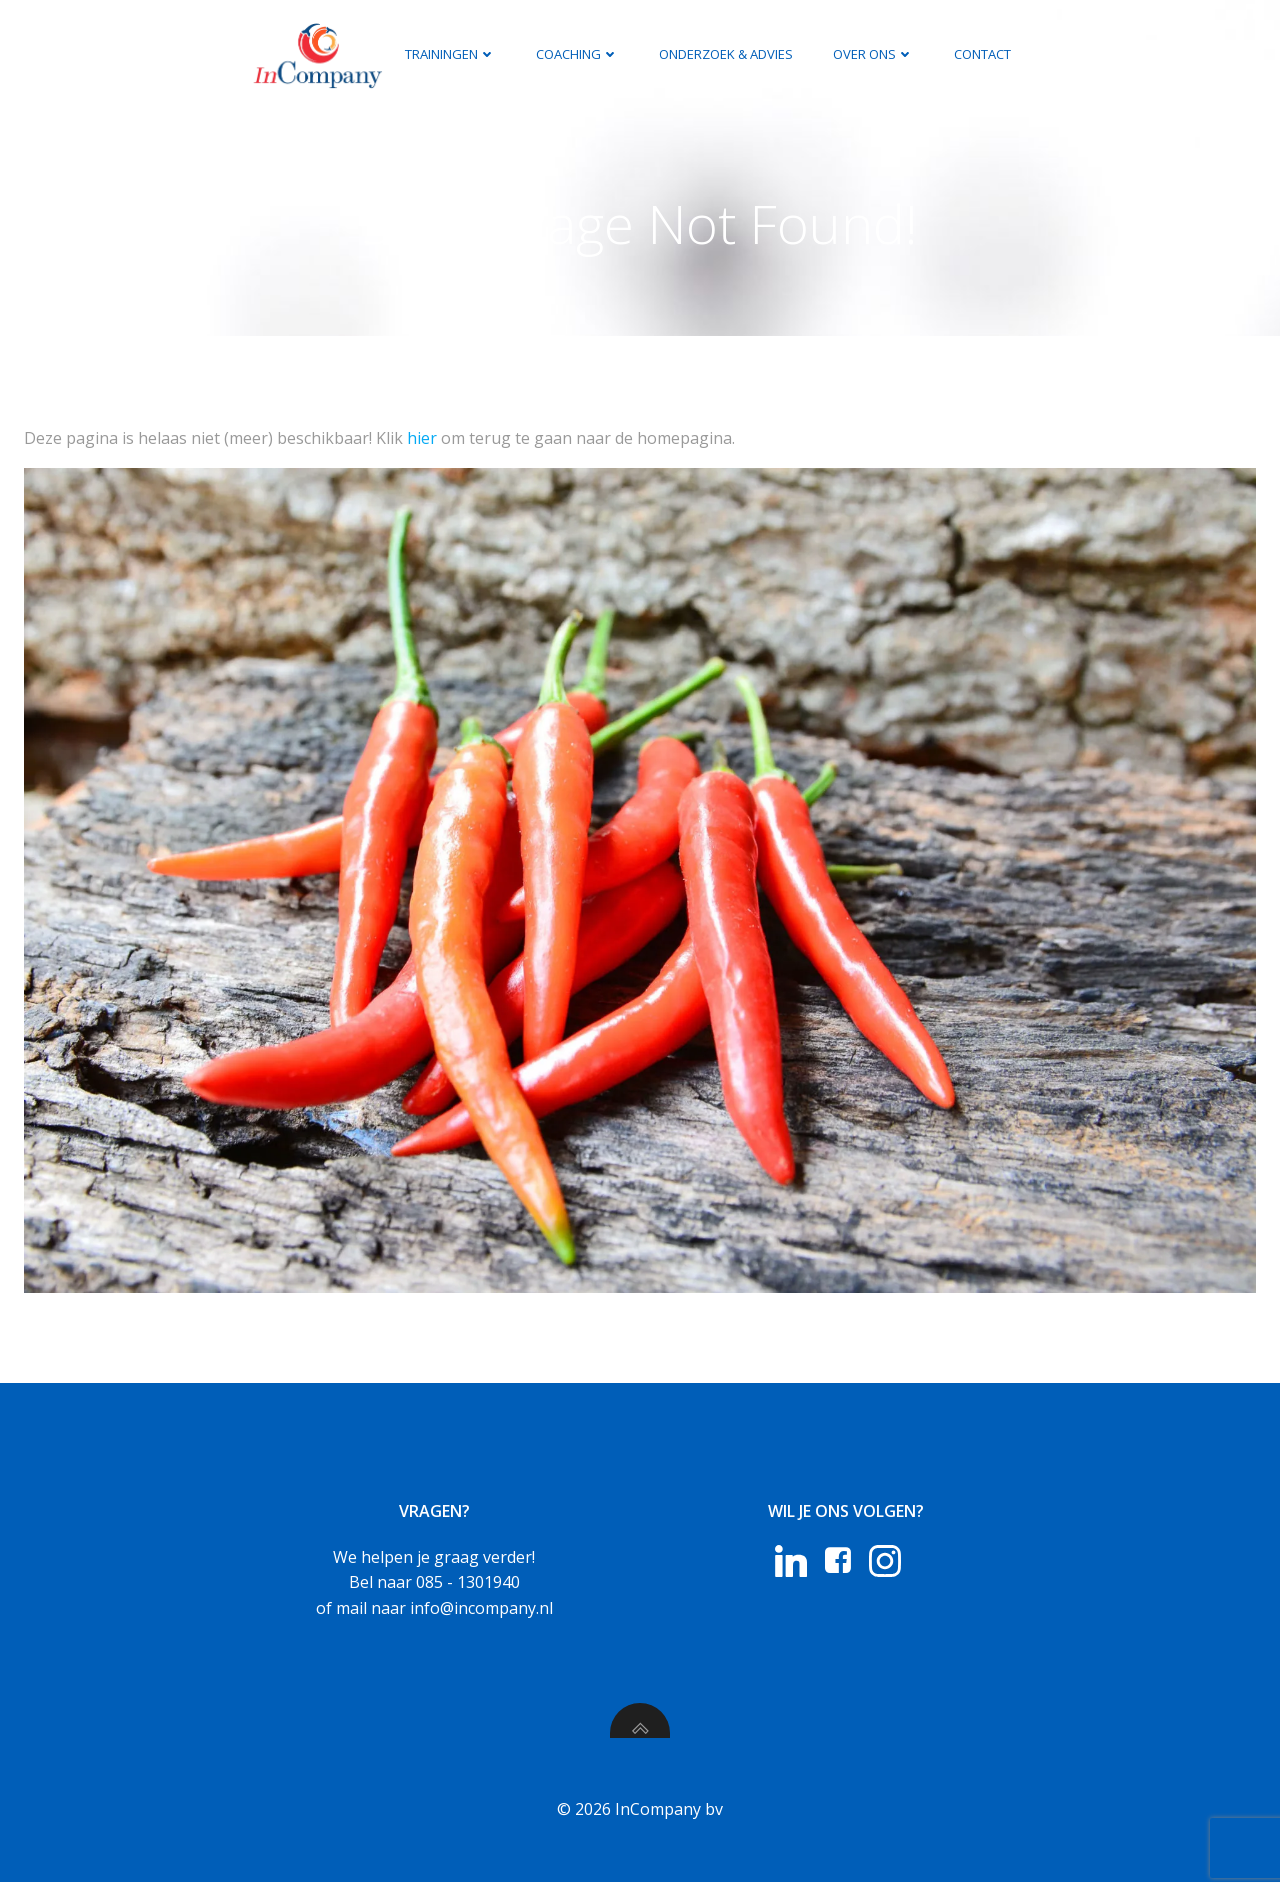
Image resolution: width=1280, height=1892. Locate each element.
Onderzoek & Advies (725, 54)
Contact (981, 54)
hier (422, 440)
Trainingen (449, 54)
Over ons (872, 54)
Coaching (576, 54)
